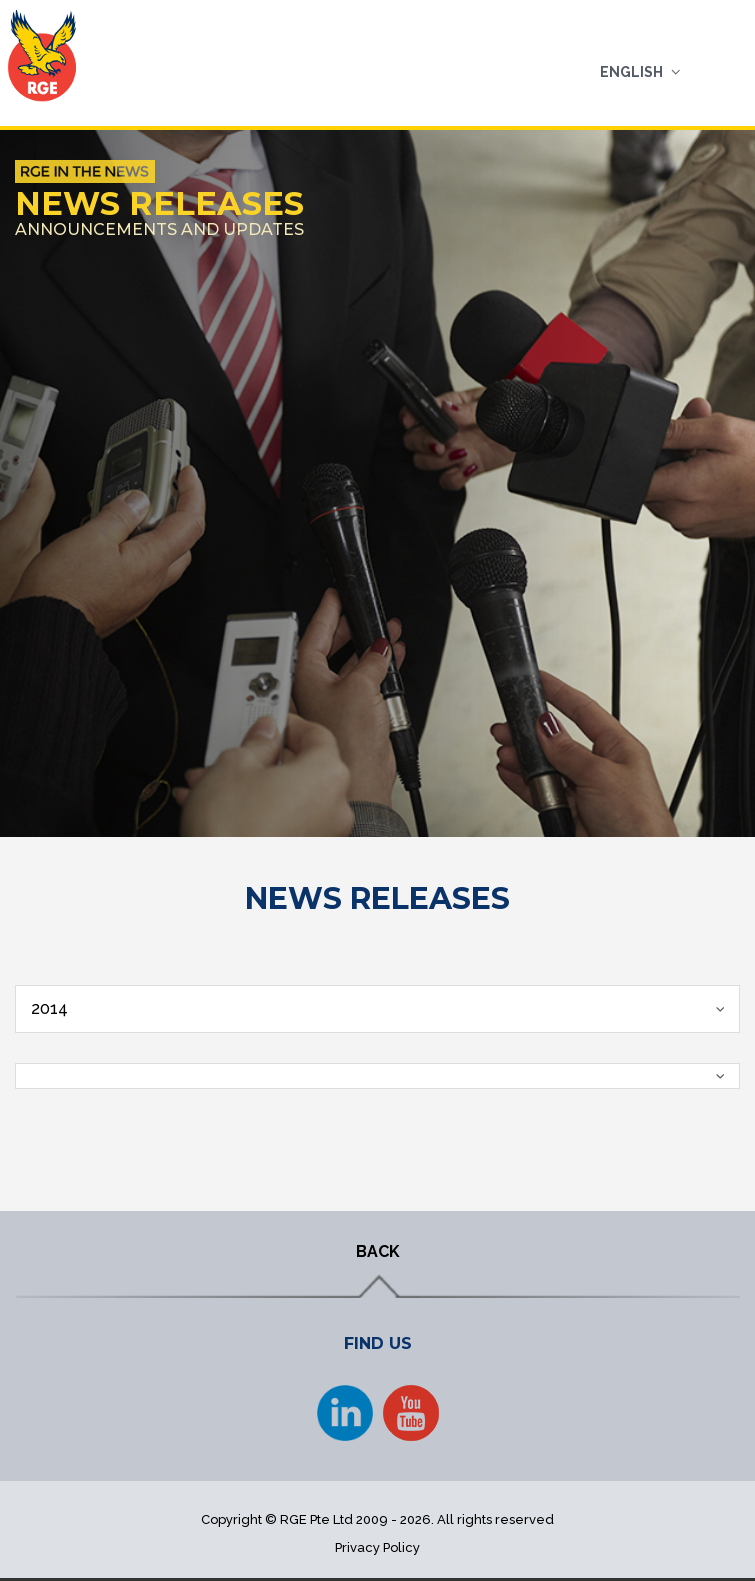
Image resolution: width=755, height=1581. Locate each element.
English (631, 72)
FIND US (378, 1343)
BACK (378, 1251)
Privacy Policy (377, 1547)
